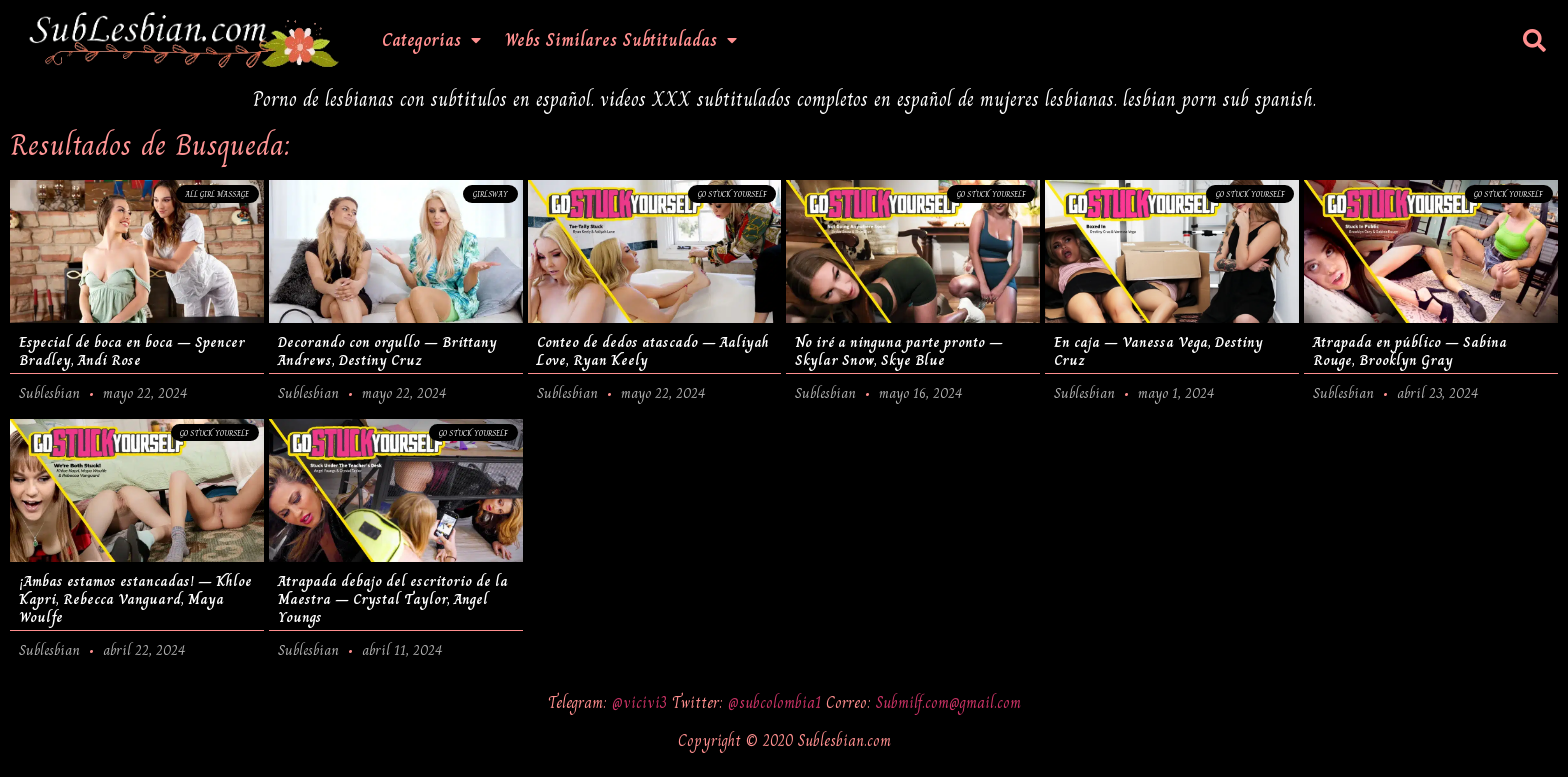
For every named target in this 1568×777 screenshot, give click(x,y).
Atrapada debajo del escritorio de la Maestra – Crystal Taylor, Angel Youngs (393, 599)
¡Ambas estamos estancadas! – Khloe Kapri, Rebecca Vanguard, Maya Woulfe (135, 599)
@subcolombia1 (777, 702)
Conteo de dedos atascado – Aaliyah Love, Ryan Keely (653, 351)
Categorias (431, 40)
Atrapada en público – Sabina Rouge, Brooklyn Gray (1410, 351)
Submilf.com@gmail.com (948, 702)
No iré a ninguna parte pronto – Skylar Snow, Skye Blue (899, 351)
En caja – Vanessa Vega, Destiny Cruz (1158, 351)
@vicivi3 (642, 702)
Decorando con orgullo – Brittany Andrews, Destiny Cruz (387, 351)
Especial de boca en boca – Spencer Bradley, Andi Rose (132, 351)
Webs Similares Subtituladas (621, 40)
